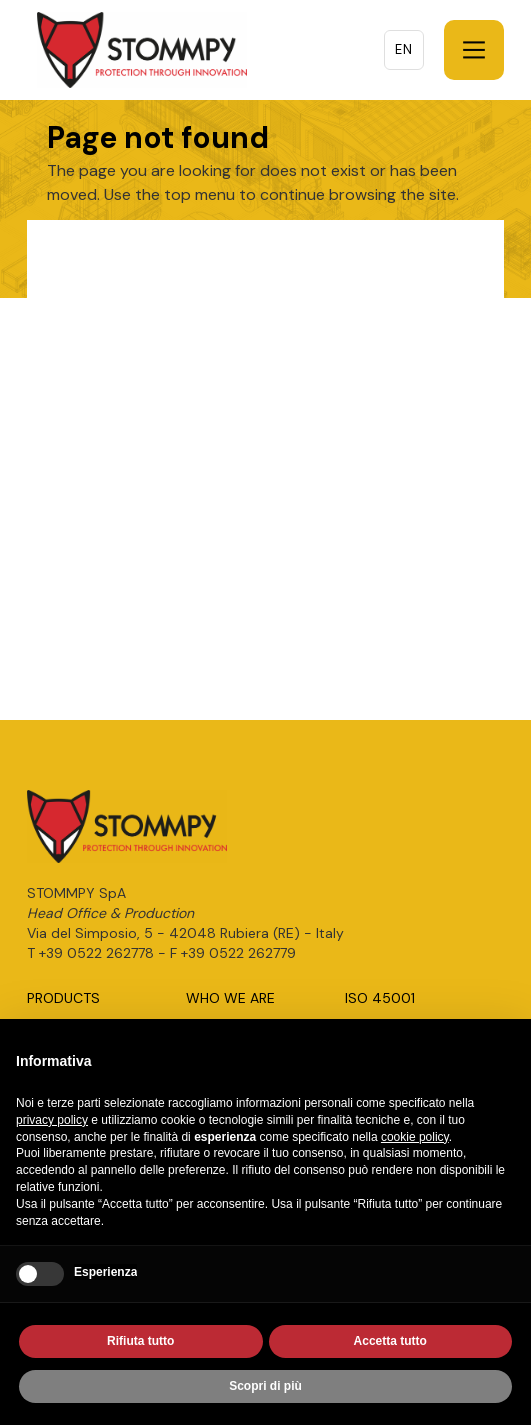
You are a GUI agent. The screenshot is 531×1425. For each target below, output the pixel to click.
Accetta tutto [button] (390, 1342)
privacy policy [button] (52, 1121)
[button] (474, 50)
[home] (137, 50)
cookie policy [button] (415, 1137)
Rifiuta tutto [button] (140, 1342)
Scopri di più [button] (265, 1387)
